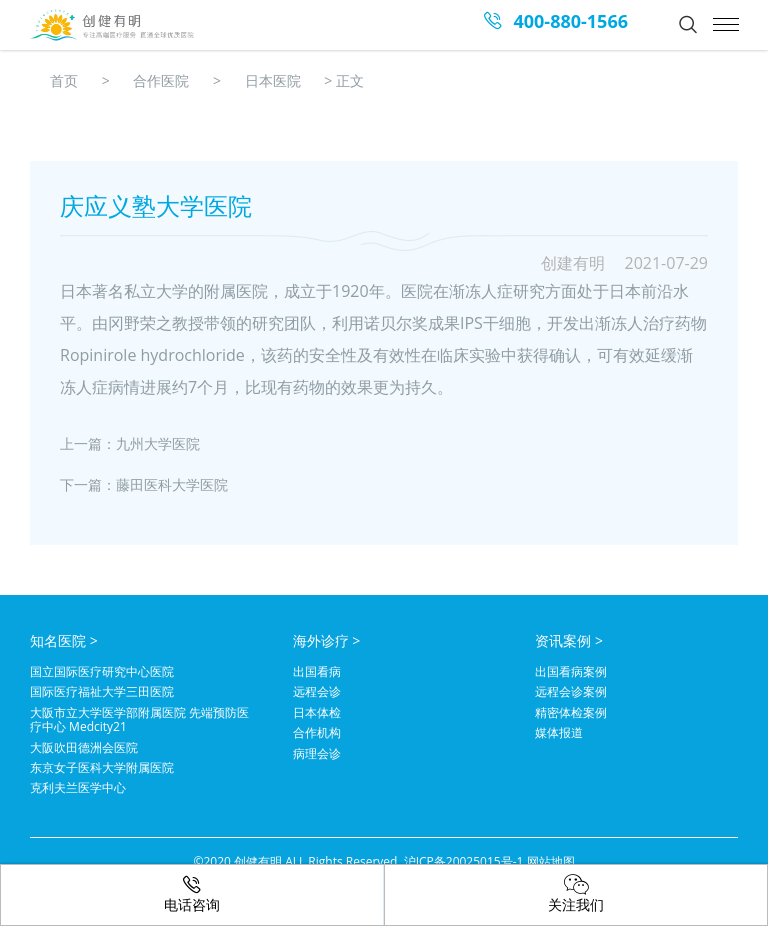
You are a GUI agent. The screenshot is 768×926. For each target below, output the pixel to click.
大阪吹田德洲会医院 (84, 748)
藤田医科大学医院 (172, 484)
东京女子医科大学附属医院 (102, 768)
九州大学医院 (158, 443)
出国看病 (317, 672)
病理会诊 (317, 754)
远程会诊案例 (571, 692)
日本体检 (317, 713)
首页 (64, 80)
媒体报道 (559, 733)
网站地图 (551, 861)
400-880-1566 (570, 21)
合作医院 (161, 80)
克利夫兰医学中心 (78, 788)
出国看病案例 (571, 672)
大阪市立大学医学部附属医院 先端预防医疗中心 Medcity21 (139, 720)
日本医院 (273, 80)
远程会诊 (317, 692)
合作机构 (317, 733)
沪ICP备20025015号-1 (464, 861)
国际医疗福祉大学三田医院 (102, 692)
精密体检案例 (571, 713)
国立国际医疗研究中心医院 (102, 672)
